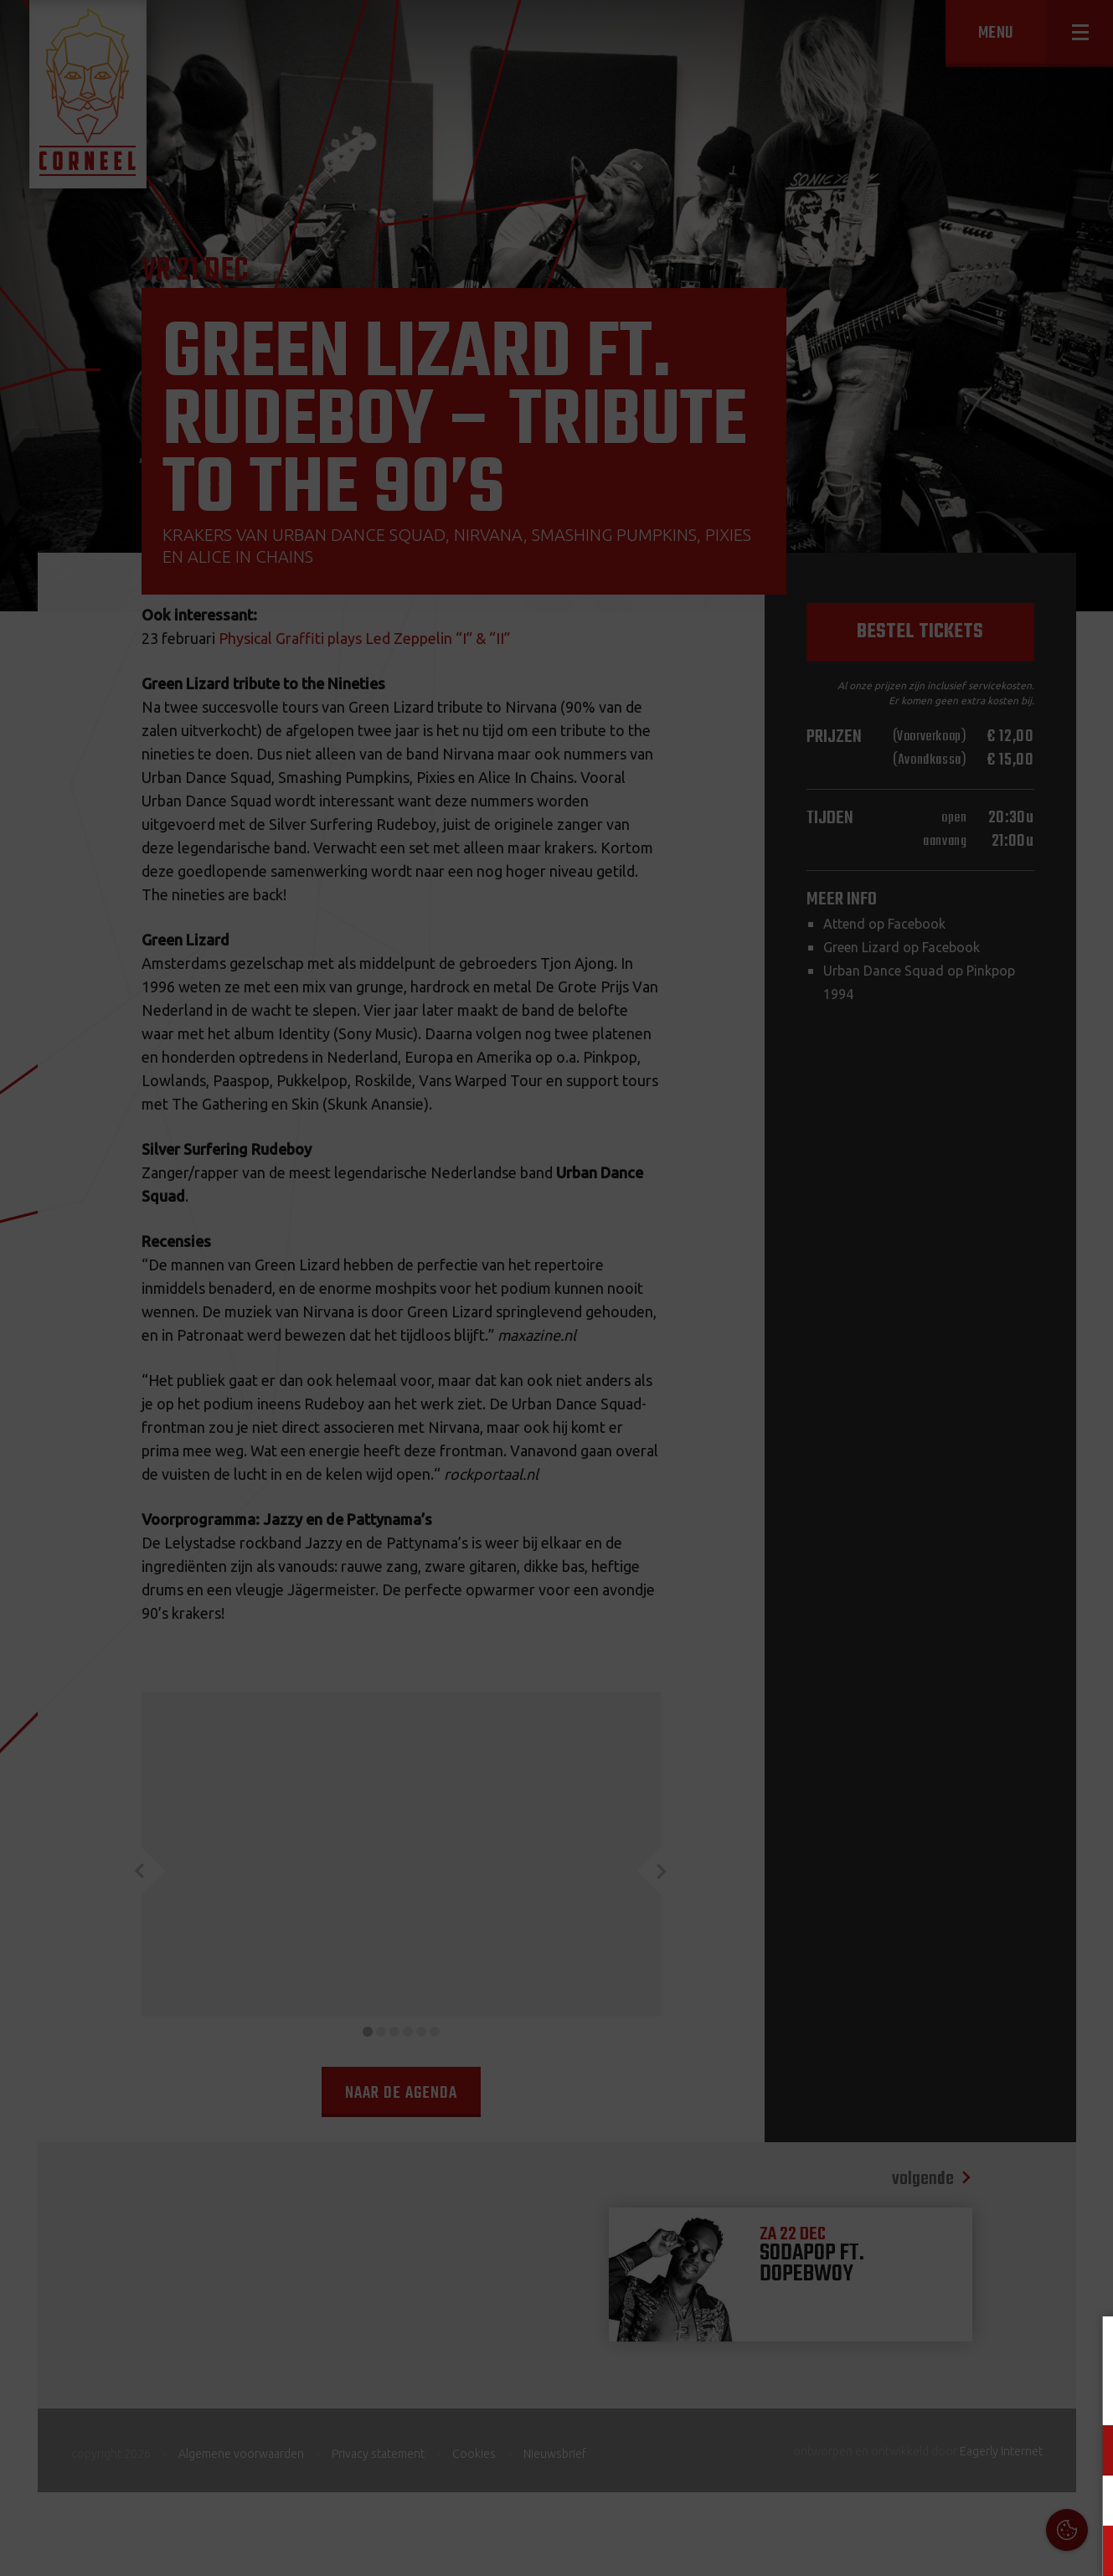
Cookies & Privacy (909, 2349)
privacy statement (1030, 2394)
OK (1087, 2550)
